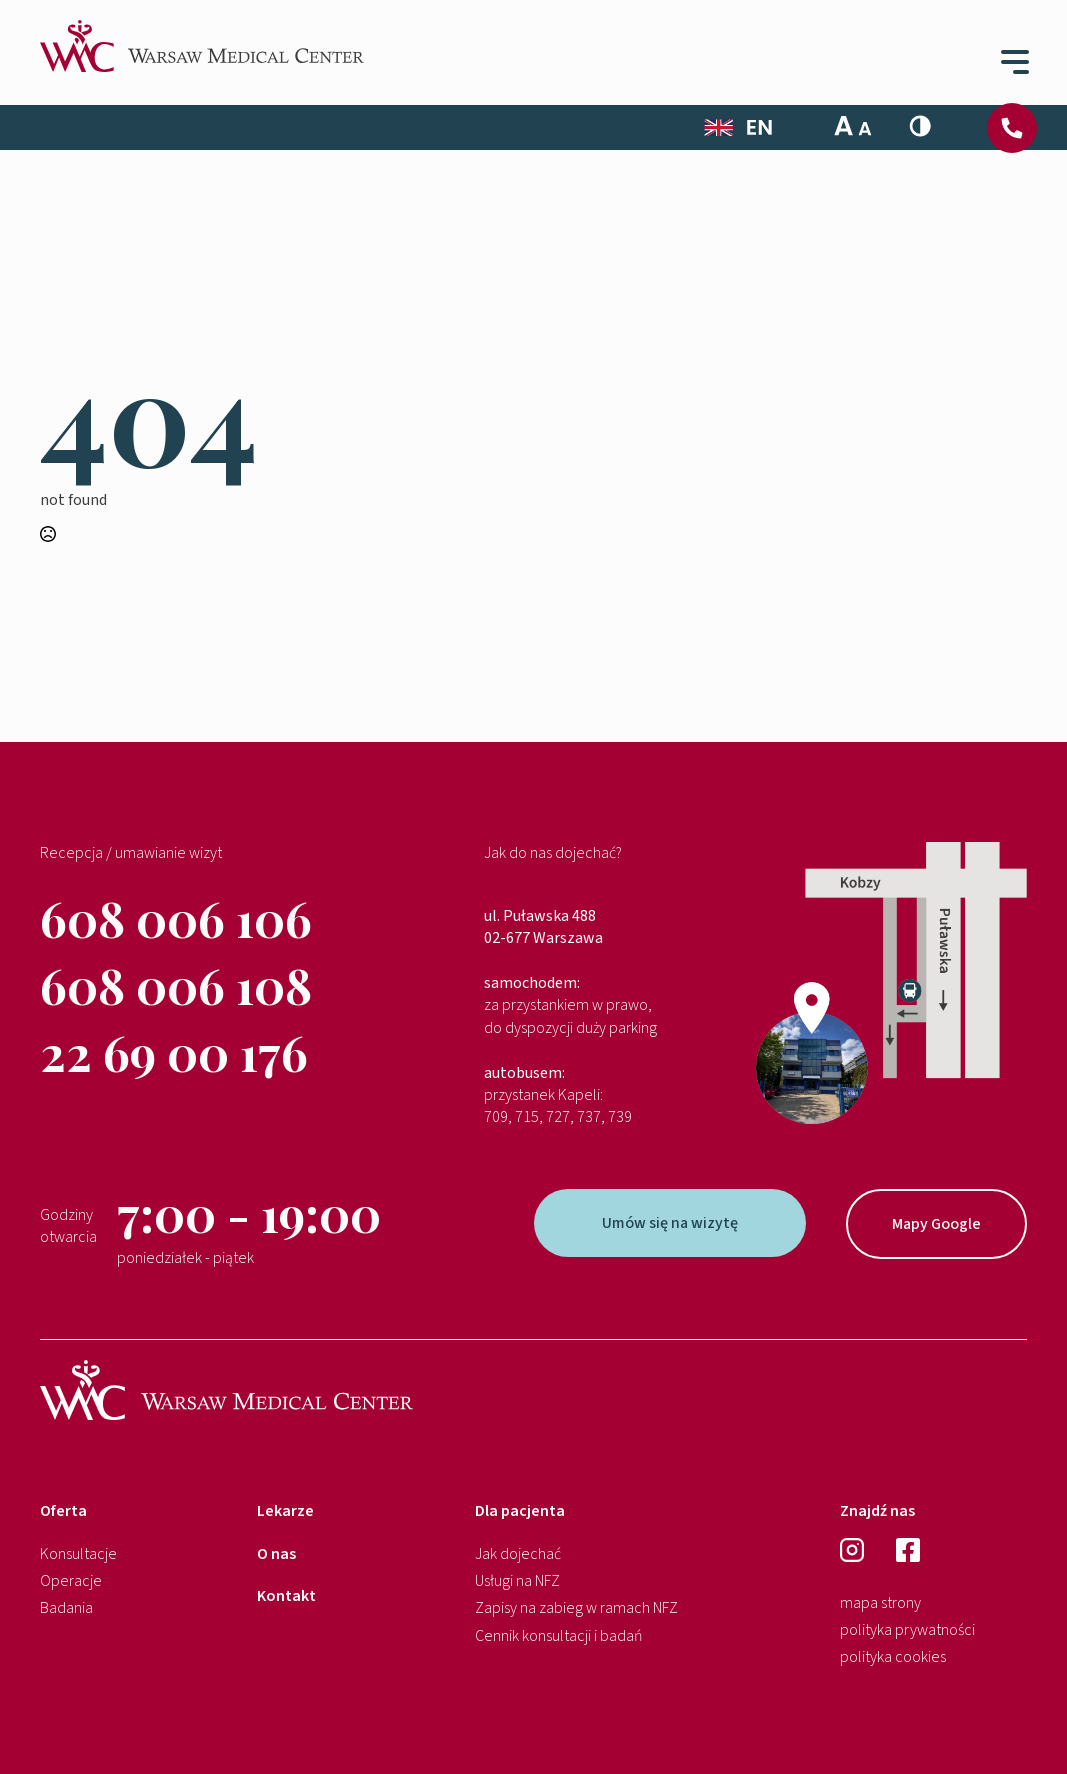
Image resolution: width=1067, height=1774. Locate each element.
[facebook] (908, 1550)
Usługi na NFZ (517, 1581)
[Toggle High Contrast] (920, 126)
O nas (276, 1554)
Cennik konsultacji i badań (559, 1636)
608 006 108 (176, 985)
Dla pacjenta (520, 1511)
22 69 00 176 (174, 1052)
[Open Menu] (1011, 59)
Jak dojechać (518, 1554)
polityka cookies (893, 1657)
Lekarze (285, 1511)
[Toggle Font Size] (853, 126)
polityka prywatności (907, 1630)
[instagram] (852, 1550)
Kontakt (286, 1596)
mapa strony (880, 1603)
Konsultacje (78, 1554)
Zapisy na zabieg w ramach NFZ (576, 1608)
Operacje (71, 1581)
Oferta (63, 1511)
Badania (66, 1608)
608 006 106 (176, 918)
